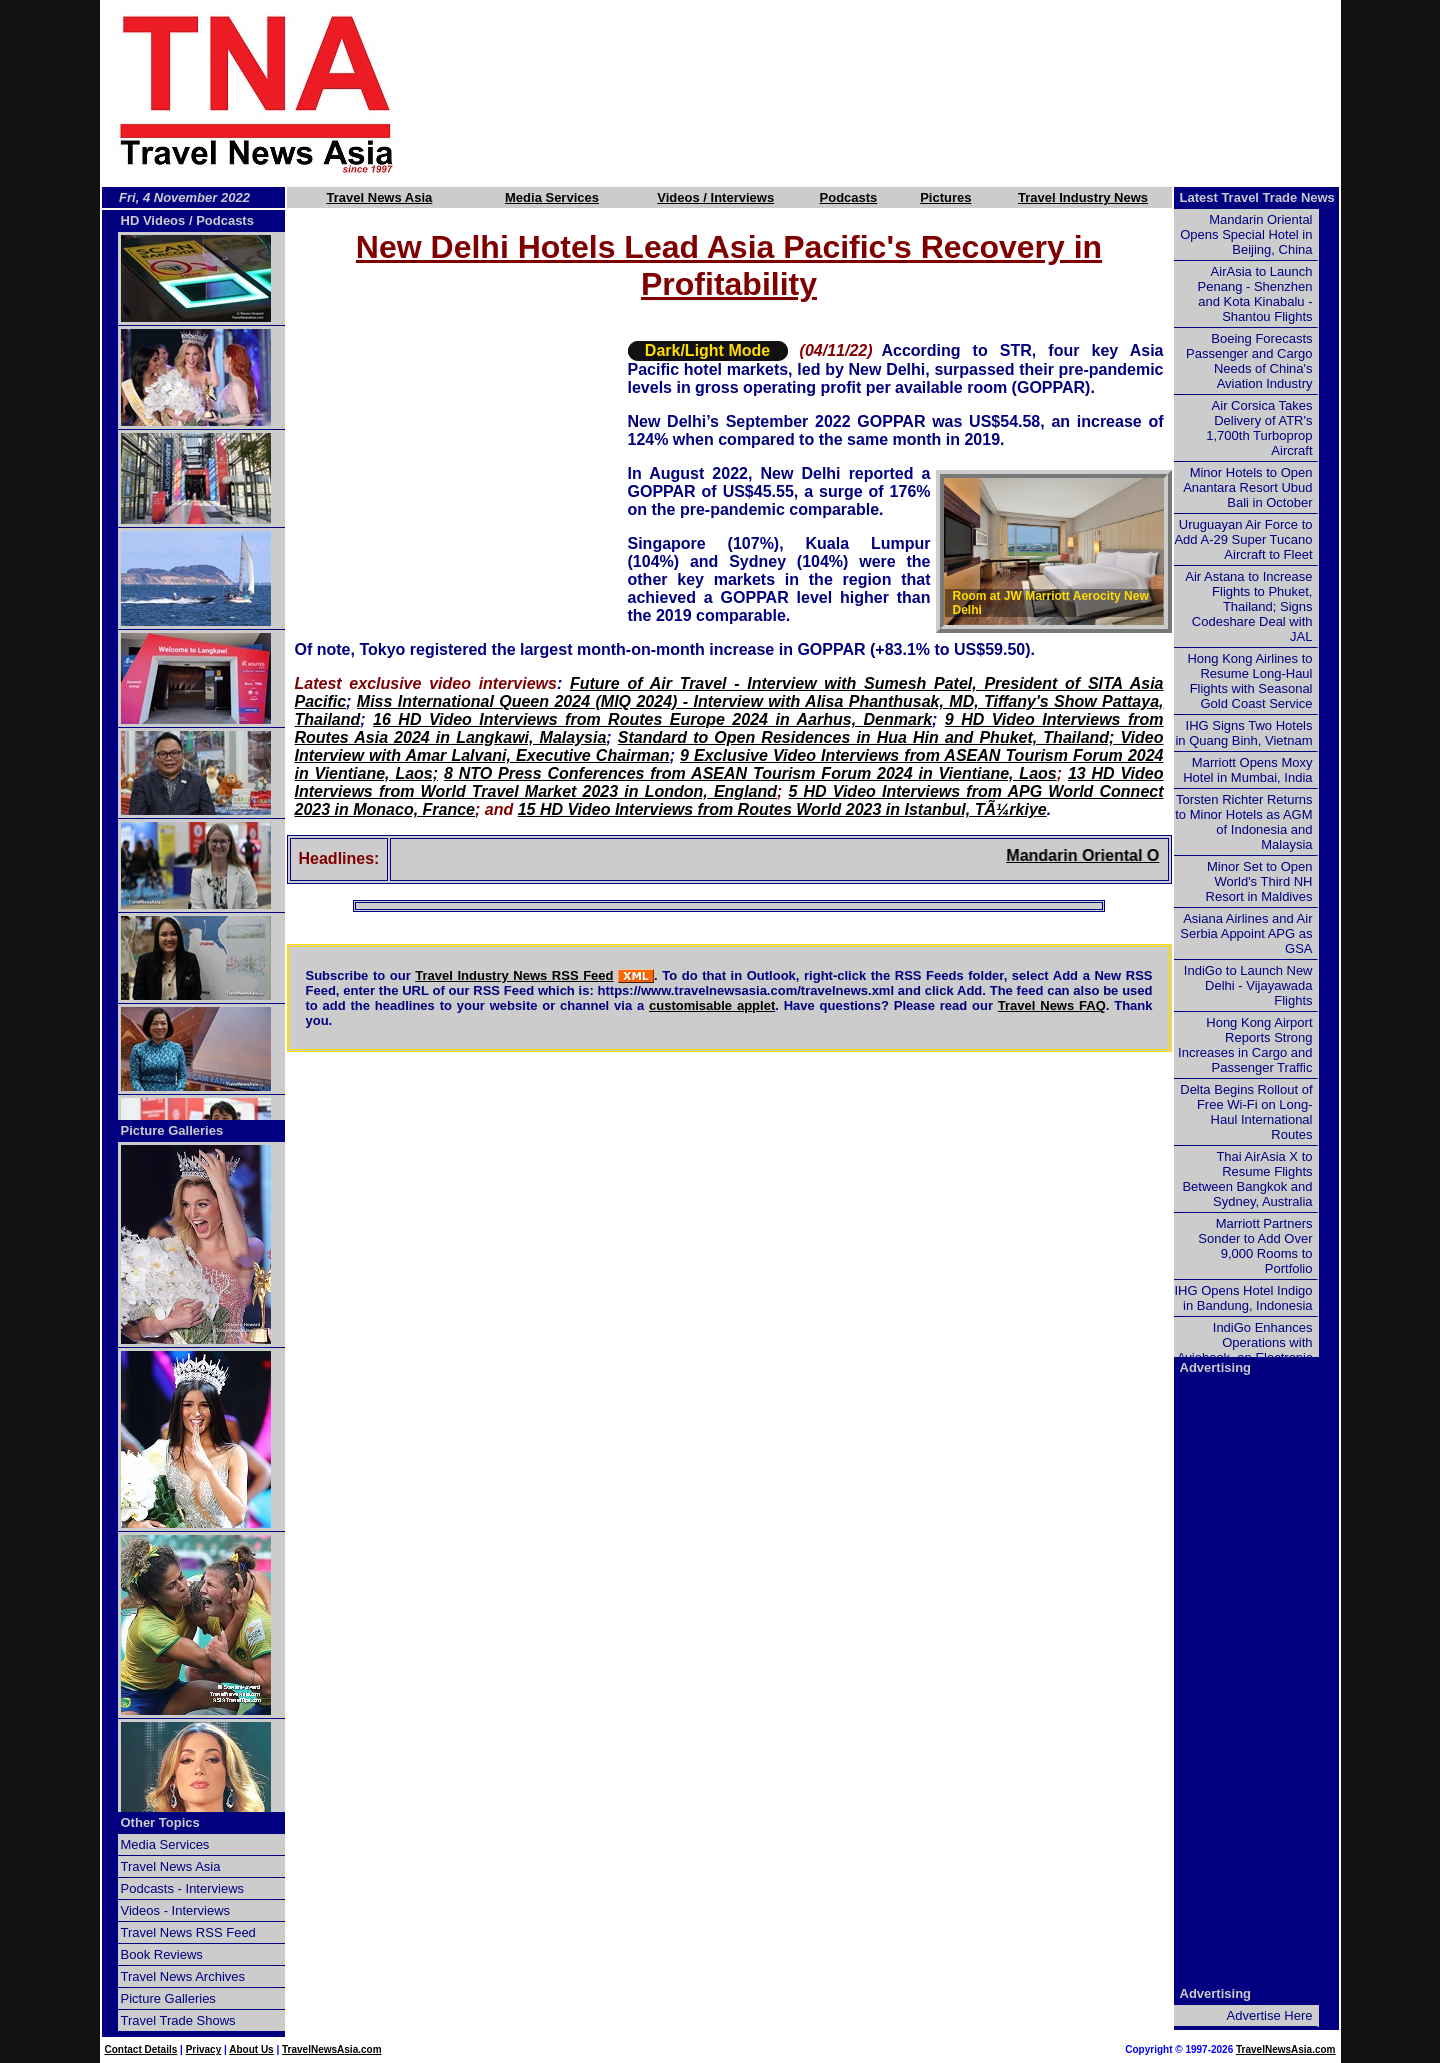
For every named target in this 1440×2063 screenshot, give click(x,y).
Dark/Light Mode (707, 350)
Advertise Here (1270, 2015)
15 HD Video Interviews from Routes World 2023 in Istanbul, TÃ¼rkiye (782, 809)
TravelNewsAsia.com (332, 2049)
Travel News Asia (380, 197)
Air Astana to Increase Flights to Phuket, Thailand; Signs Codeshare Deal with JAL (1248, 606)
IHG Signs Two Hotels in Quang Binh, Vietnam (1243, 733)
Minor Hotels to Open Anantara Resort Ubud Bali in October (1247, 487)
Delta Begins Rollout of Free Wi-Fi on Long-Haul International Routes (1246, 1112)
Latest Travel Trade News (1257, 197)
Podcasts (849, 197)
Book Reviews (162, 1954)
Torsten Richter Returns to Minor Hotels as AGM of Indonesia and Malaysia (1243, 822)
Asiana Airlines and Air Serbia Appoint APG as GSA (1246, 933)
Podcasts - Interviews (183, 1888)
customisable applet (712, 1005)
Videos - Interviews (176, 1910)
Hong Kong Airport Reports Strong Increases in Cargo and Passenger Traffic (1245, 1045)
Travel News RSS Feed (188, 1932)
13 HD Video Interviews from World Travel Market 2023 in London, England (729, 782)
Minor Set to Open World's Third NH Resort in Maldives (1259, 881)
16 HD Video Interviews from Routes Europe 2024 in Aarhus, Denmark (652, 719)
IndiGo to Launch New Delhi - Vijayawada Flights (1248, 985)
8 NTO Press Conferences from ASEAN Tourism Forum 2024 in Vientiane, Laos (750, 773)
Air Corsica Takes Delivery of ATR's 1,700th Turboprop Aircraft (1259, 428)
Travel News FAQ (1052, 1005)
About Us (251, 2049)
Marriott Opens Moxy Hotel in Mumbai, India (1247, 770)
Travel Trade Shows (178, 2020)
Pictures (945, 197)
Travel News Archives (183, 1976)
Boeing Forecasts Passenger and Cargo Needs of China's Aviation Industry (1249, 361)
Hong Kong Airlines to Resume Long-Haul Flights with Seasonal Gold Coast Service (1249, 681)
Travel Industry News (1083, 197)
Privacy (204, 2049)
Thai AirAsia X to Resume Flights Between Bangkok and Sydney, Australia (1247, 1179)
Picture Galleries (172, 1130)
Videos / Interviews (715, 197)
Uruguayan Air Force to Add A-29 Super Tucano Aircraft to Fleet (1243, 539)
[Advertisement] (902, 93)
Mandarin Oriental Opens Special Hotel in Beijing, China (1246, 234)
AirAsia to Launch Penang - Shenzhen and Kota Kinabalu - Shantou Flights (1255, 294)
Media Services (552, 197)
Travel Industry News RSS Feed (514, 975)
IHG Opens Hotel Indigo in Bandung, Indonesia (1243, 1298)
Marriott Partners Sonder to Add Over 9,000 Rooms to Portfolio (1255, 1246)
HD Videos (153, 220)
